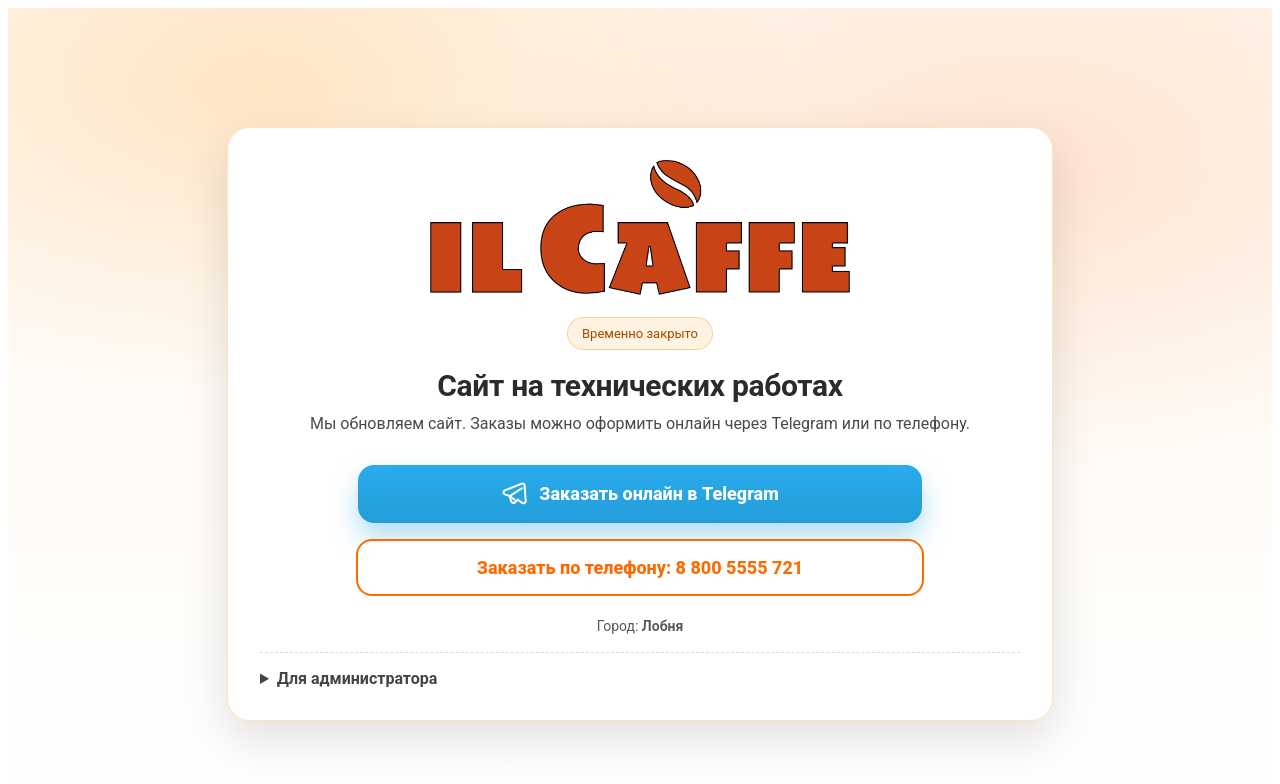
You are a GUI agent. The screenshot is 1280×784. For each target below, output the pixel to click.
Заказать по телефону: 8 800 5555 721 (640, 567)
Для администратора (357, 678)
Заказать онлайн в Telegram (639, 494)
